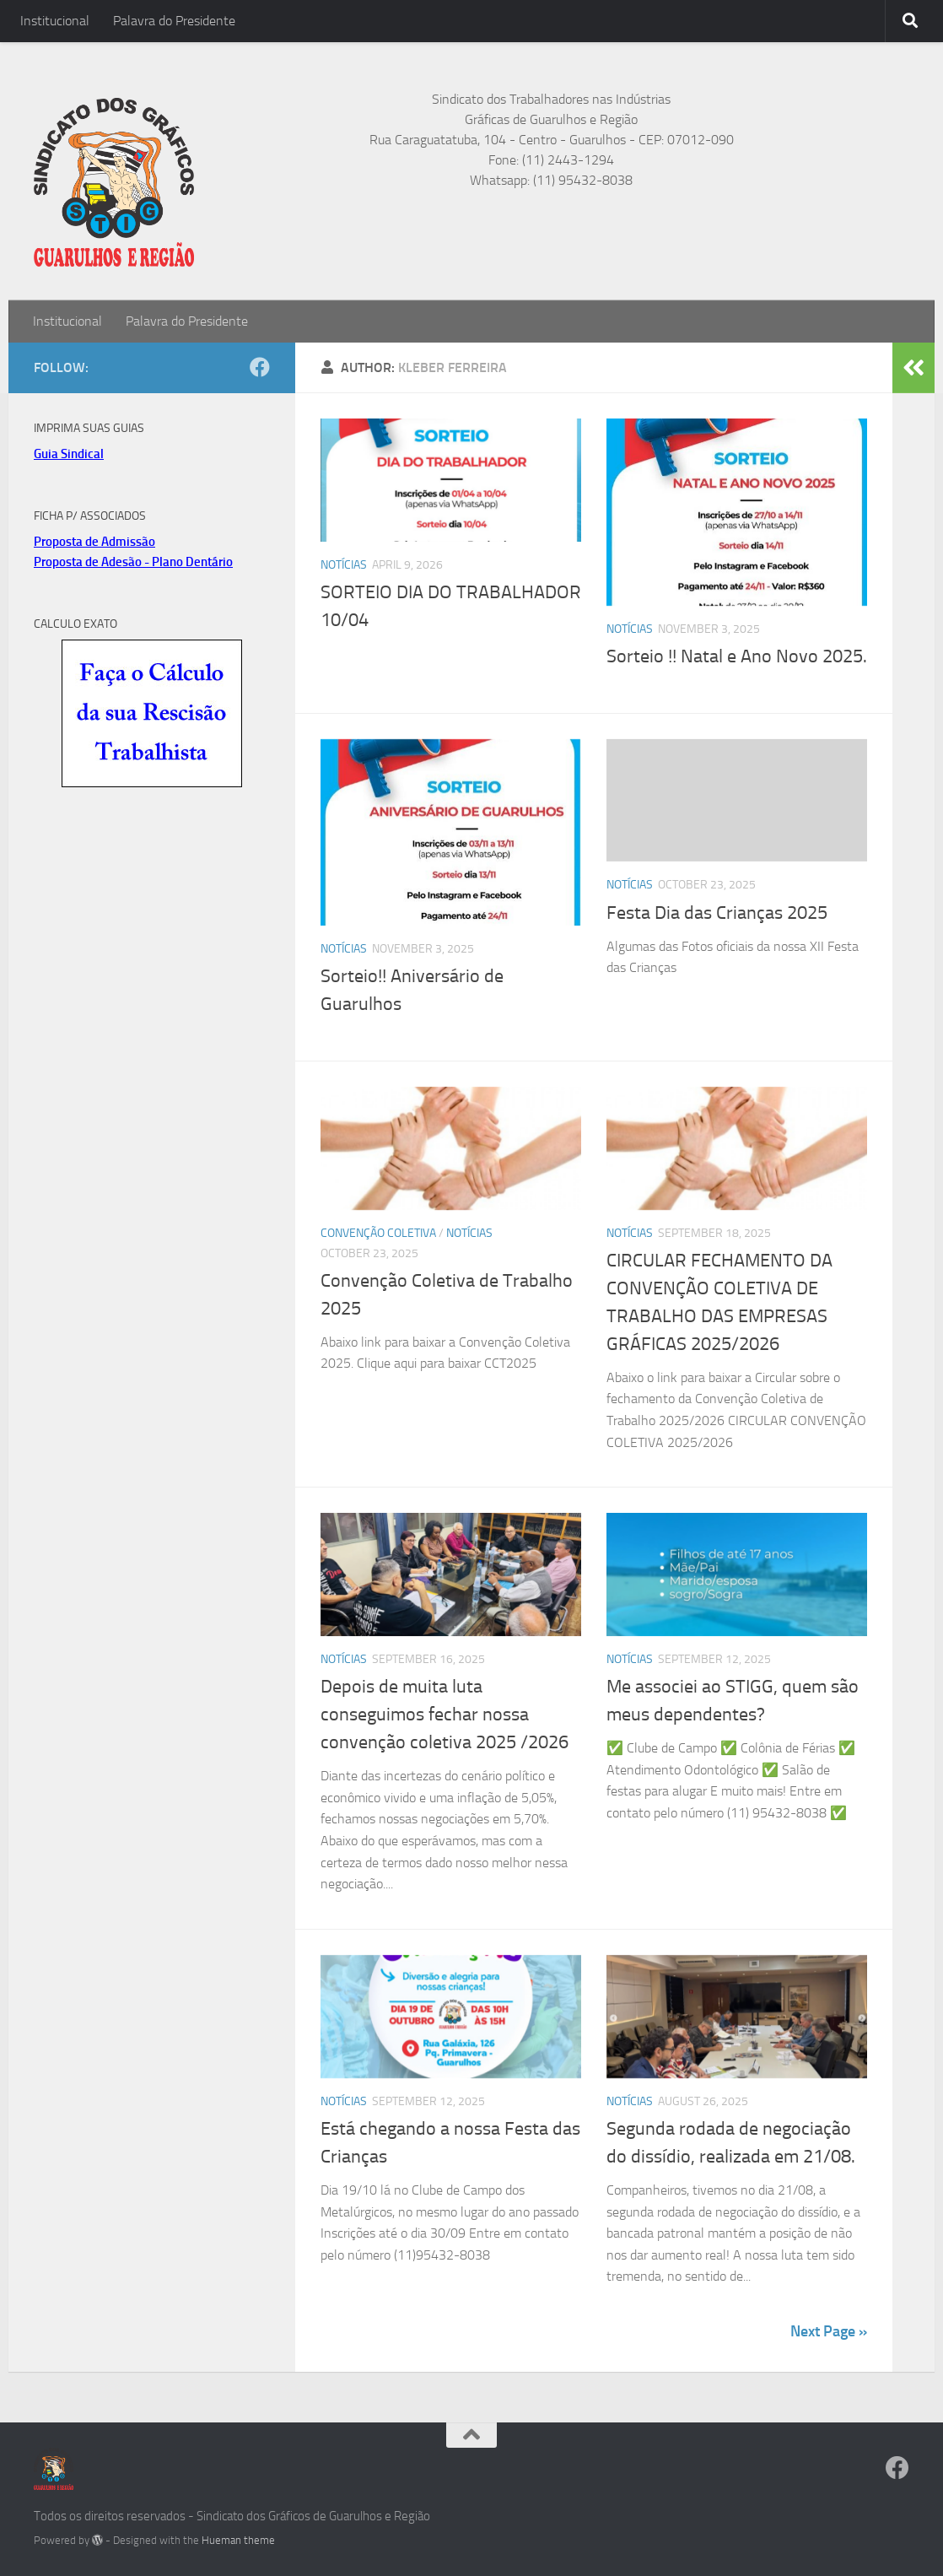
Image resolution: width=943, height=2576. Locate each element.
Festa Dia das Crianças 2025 (716, 913)
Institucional (54, 21)
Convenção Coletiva (378, 1233)
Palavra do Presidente (174, 21)
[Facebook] (260, 367)
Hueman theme (238, 2540)
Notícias (344, 565)
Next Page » (828, 2331)
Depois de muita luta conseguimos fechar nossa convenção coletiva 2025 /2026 (444, 1714)
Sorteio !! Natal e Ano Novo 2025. (736, 656)
